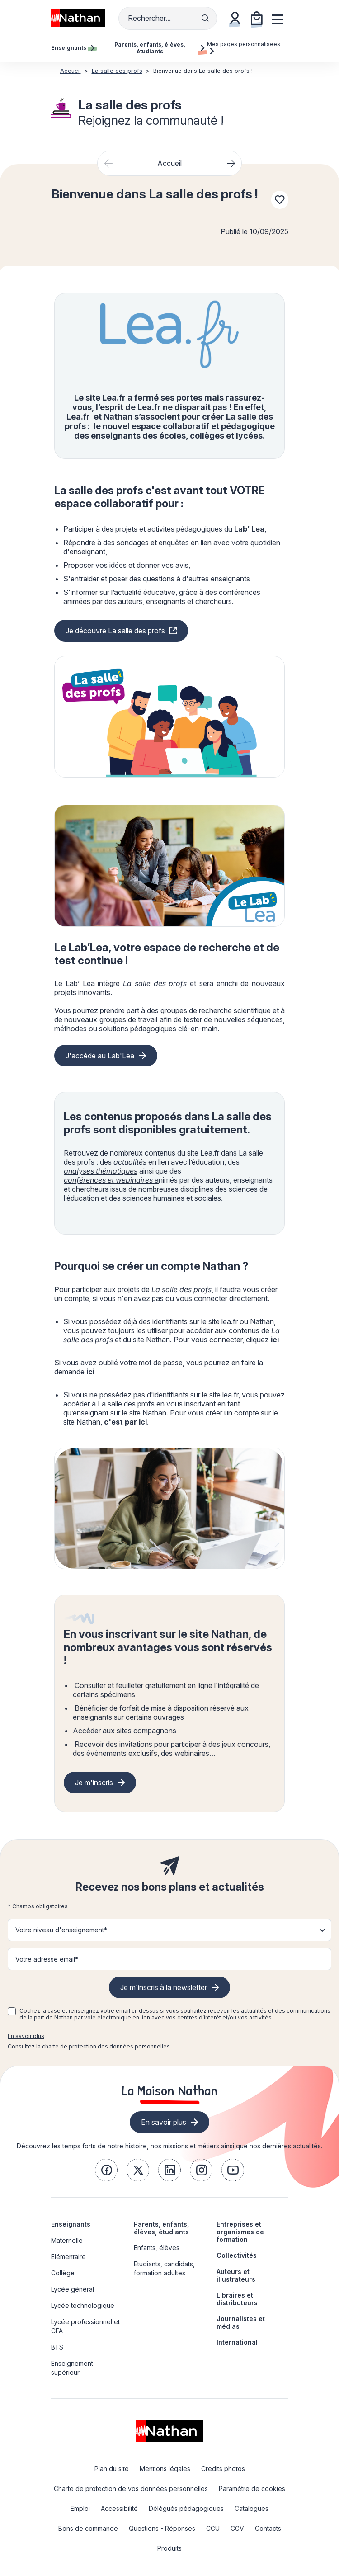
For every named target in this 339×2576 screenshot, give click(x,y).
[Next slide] (231, 163)
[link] (106, 2170)
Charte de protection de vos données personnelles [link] (131, 2488)
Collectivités (237, 2255)
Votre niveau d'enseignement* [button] (61, 1930)
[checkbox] (12, 2011)
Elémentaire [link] (68, 2256)
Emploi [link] (80, 2508)
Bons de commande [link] (88, 2528)
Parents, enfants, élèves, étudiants (161, 2228)
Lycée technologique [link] (82, 2305)
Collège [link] (63, 2273)
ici (275, 1339)
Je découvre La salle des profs (115, 630)
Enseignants (70, 2224)
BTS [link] (57, 2347)
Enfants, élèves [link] (156, 2247)
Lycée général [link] (72, 2289)
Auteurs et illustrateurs (236, 2275)
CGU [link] (213, 2528)
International (237, 2342)
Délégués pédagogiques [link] (186, 2508)
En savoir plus (26, 2036)
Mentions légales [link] (165, 2468)
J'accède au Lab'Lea (100, 1055)
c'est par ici (125, 1421)
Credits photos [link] (223, 2468)
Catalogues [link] (251, 2508)
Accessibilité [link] (119, 2508)
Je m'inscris (94, 1782)
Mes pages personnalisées (243, 47)
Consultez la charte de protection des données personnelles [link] (89, 2046)
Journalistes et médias (241, 2322)
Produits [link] (169, 2548)
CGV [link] (237, 2528)
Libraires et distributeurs (237, 2299)
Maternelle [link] (67, 2240)
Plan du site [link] (111, 2468)
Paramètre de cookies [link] (252, 2488)
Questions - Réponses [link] (162, 2528)
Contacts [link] (268, 2528)
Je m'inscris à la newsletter (163, 1987)
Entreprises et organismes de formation (240, 2231)
